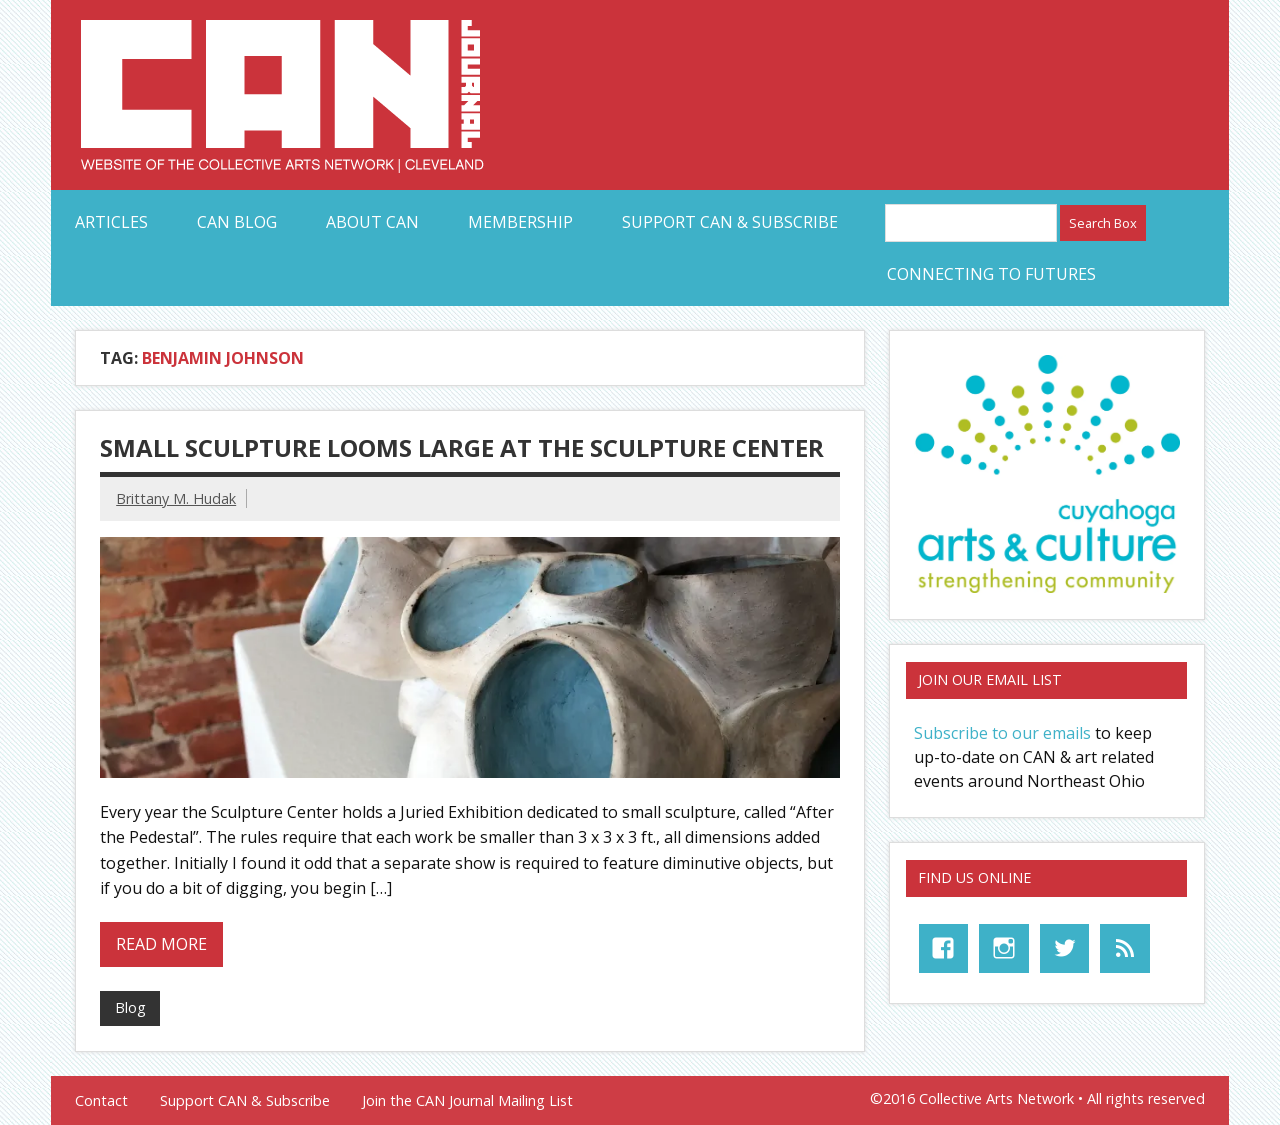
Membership (520, 222)
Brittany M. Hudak (176, 498)
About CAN (372, 222)
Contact (101, 1101)
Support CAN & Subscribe (730, 222)
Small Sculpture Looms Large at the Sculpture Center (462, 447)
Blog (130, 1007)
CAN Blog (237, 222)
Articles (111, 222)
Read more (161, 944)
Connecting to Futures (991, 274)
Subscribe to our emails (1002, 733)
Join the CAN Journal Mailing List (467, 1101)
